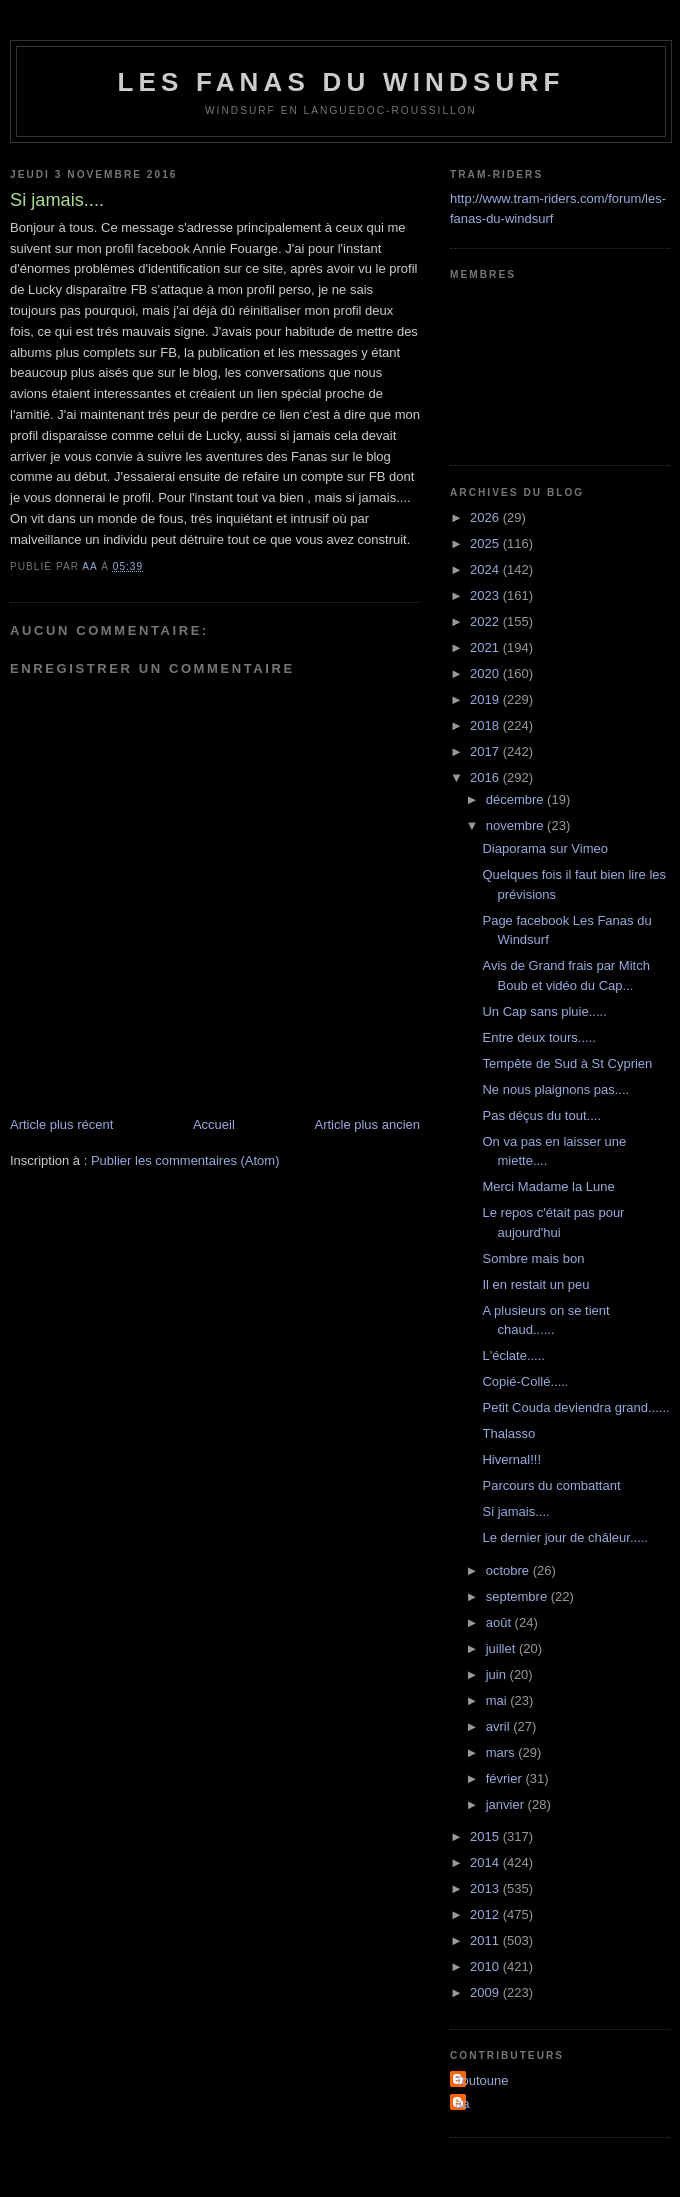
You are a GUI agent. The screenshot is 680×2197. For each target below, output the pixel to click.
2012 (486, 1914)
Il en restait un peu (535, 1284)
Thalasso (508, 1433)
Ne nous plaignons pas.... (555, 1089)
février (506, 1778)
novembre (516, 825)
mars (502, 1752)
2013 (486, 1888)
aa (462, 2103)
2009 (486, 1992)
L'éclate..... (513, 1355)
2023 (486, 595)
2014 (486, 1862)
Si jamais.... (515, 1511)
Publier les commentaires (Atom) (185, 1160)
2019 (486, 699)
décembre (516, 799)
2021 (486, 647)
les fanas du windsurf (340, 82)
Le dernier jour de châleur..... (565, 1537)
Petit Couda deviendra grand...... (575, 1407)
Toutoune (482, 2080)
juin (498, 1674)
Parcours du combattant (551, 1485)
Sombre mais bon (533, 1258)
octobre (509, 1570)
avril (499, 1726)
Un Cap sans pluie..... (544, 1011)
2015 (486, 1836)
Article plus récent (61, 1124)
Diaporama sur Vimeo (544, 848)
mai (498, 1700)
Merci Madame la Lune (548, 1186)
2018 (486, 725)
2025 (486, 543)
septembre (518, 1596)
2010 (486, 1966)
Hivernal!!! (511, 1459)
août (500, 1622)
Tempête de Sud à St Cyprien (567, 1063)
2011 (486, 1940)
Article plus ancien (368, 1124)
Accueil (214, 1124)
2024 (486, 569)
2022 (486, 621)
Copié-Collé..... (525, 1381)
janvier (507, 1804)
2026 (486, 517)
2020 (486, 673)
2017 (486, 751)
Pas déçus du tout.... (541, 1115)
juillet (502, 1648)
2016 (486, 777)
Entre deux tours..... (538, 1037)
